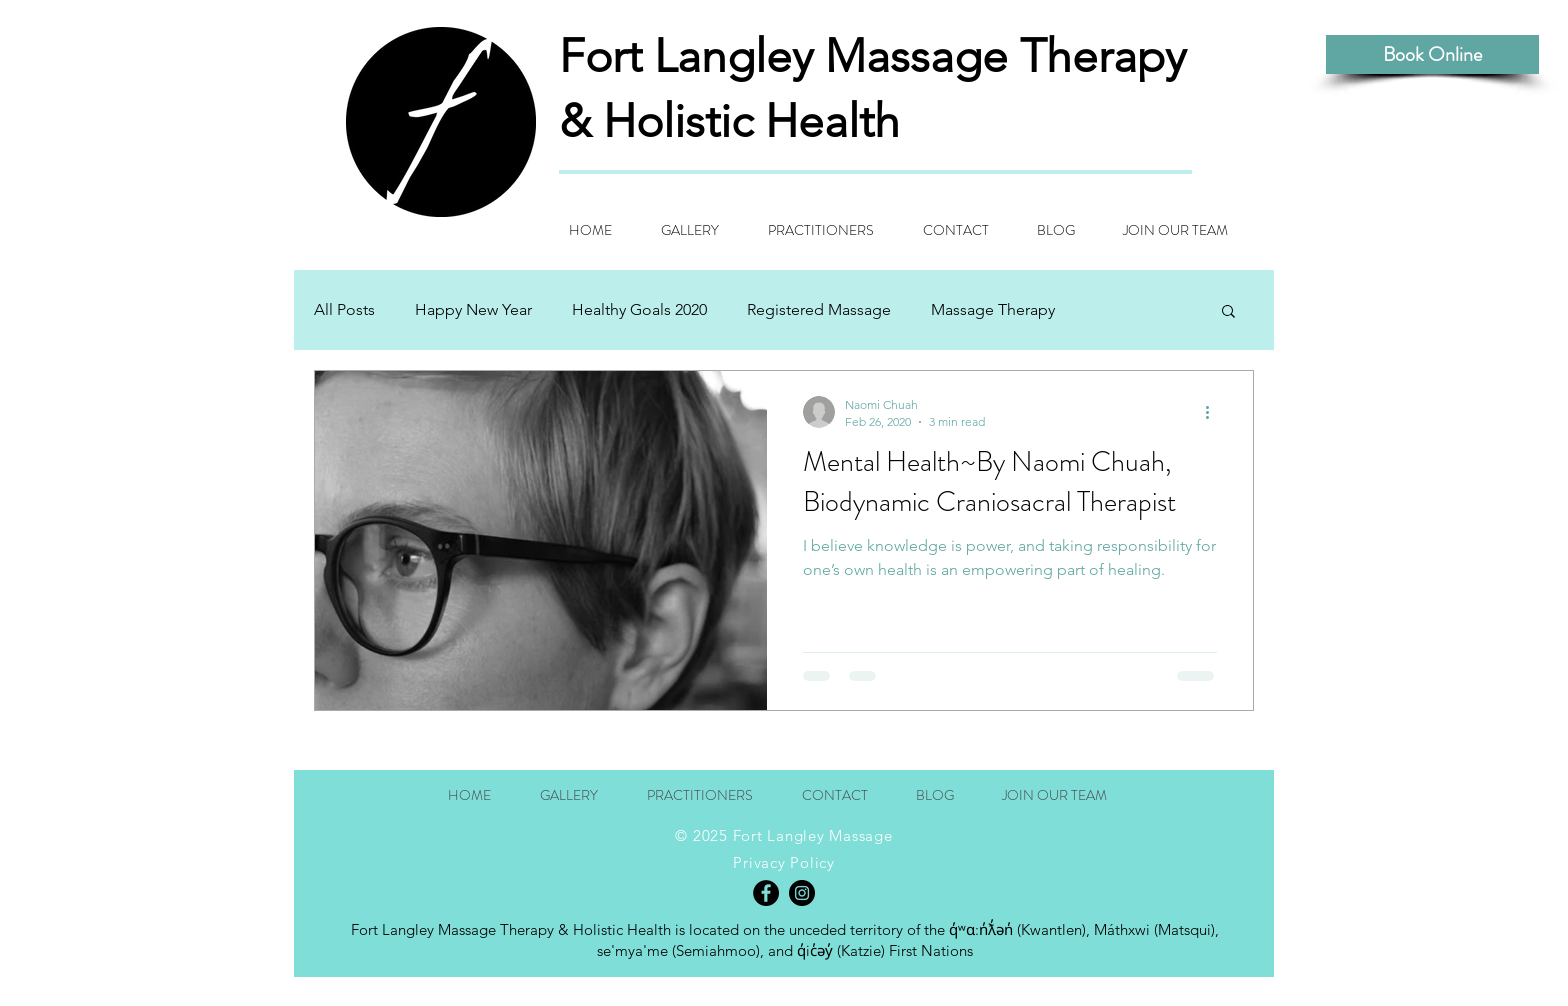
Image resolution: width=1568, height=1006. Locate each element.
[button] (1228, 312)
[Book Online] (1432, 54)
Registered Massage (819, 309)
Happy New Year (473, 309)
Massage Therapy (993, 309)
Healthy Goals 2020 (639, 309)
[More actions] (1214, 412)
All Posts (344, 309)
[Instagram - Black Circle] (802, 893)
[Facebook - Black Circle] (766, 893)
